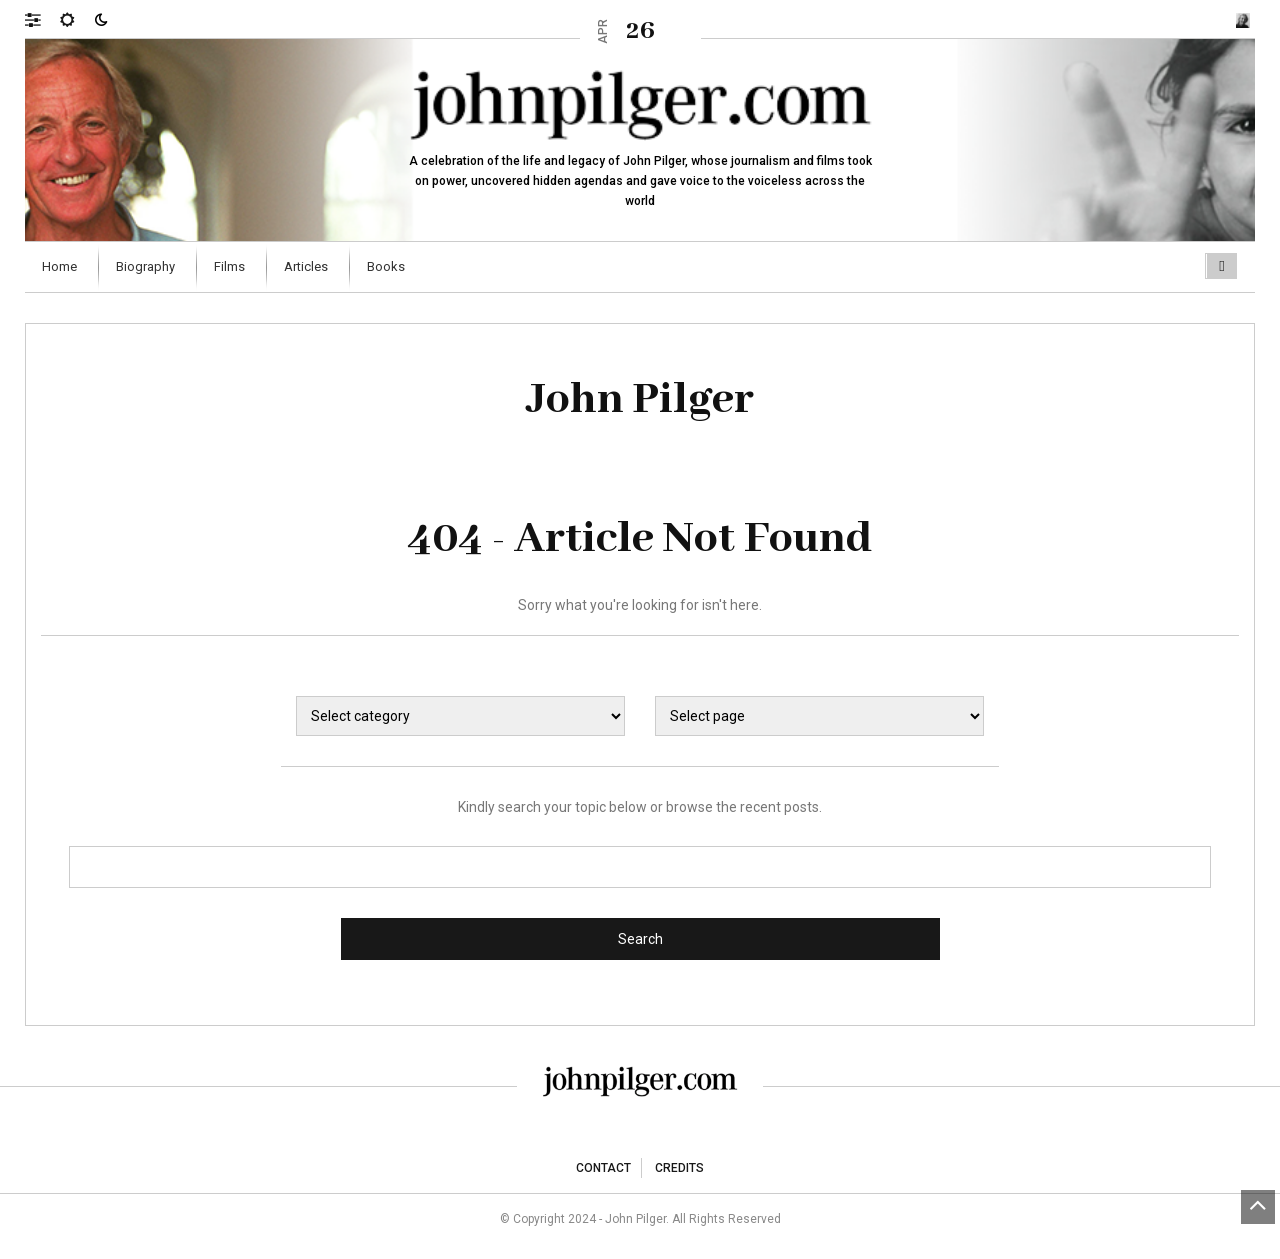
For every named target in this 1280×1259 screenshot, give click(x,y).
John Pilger (640, 400)
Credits (679, 1168)
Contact (603, 1168)
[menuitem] (62, 267)
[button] (42, 19)
